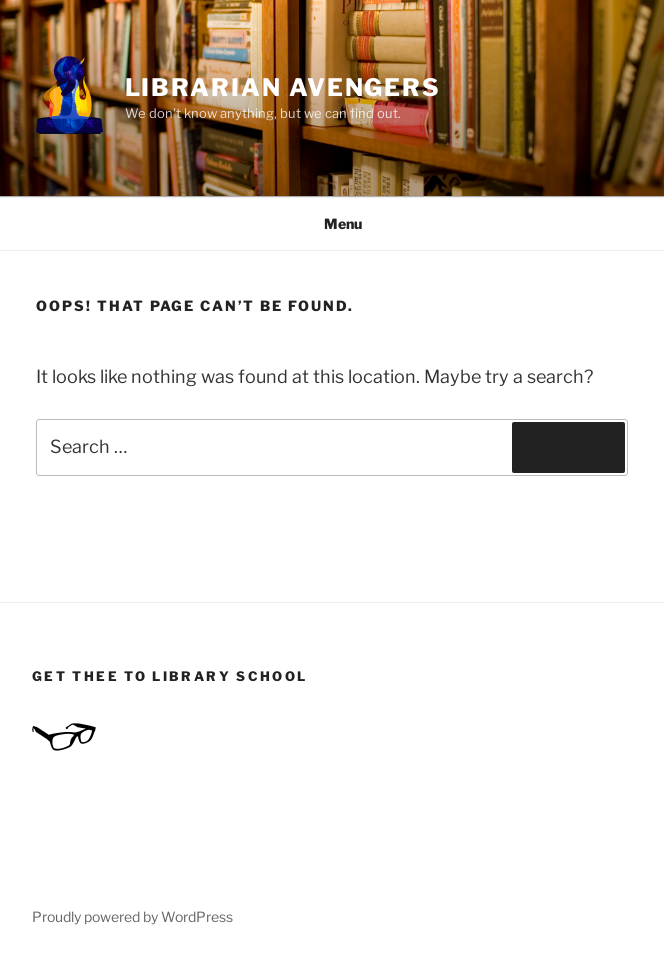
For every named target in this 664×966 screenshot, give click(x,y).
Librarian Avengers (283, 87)
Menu (332, 223)
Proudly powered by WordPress (132, 916)
